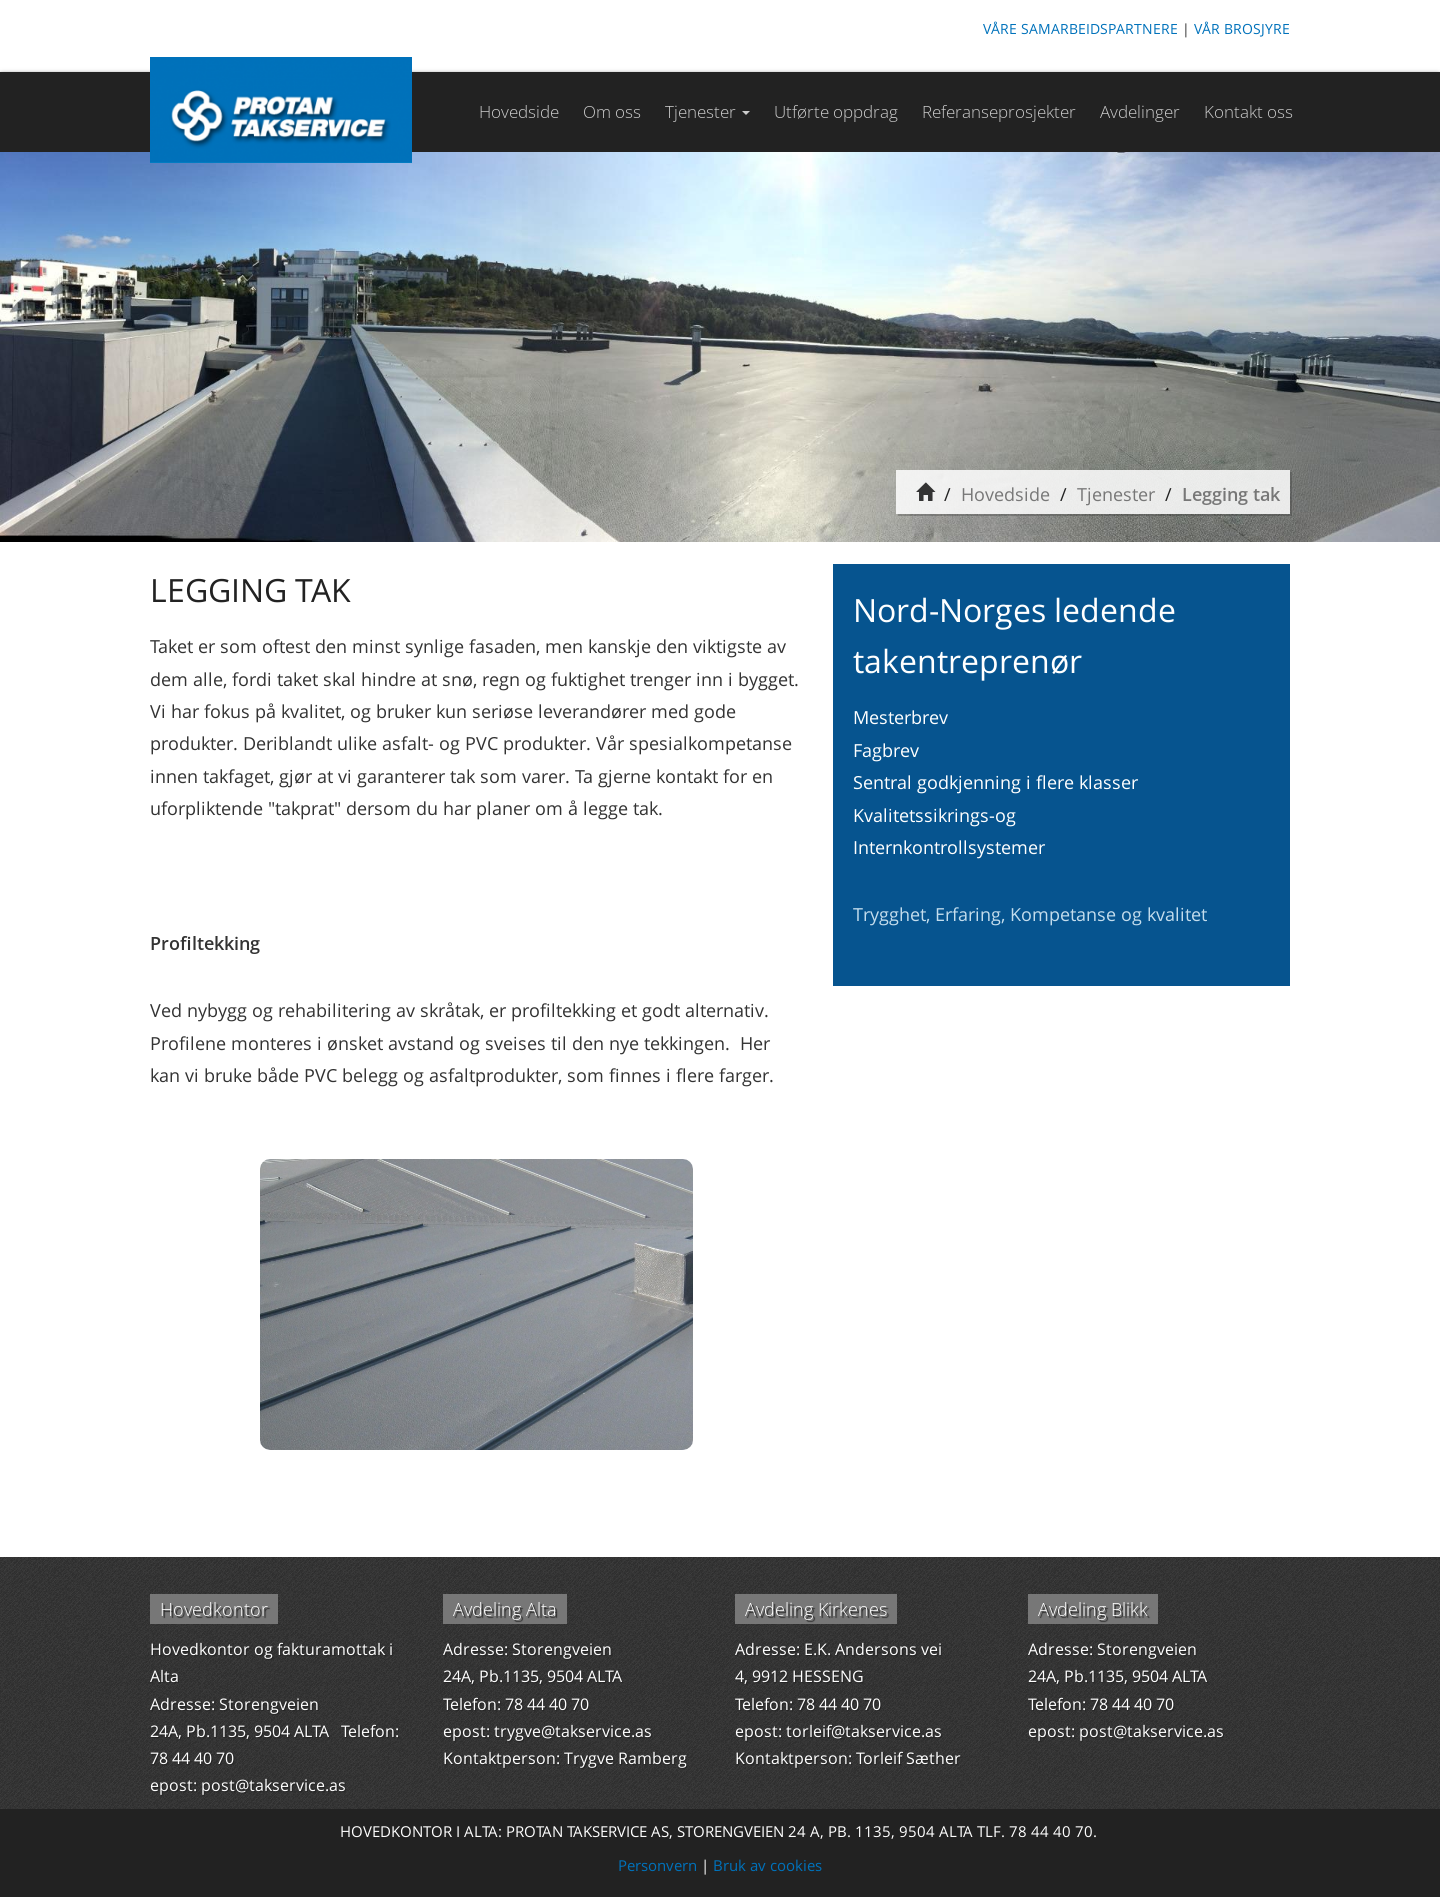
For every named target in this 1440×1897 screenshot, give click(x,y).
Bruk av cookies (767, 1865)
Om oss (612, 111)
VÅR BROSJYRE (1242, 28)
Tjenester (1116, 494)
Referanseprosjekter (999, 111)
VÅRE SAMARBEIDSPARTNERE (1080, 28)
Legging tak (1231, 494)
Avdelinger (1140, 111)
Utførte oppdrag (836, 111)
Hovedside (519, 111)
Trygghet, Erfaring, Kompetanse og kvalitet (1030, 914)
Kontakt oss (1248, 111)
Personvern (657, 1865)
